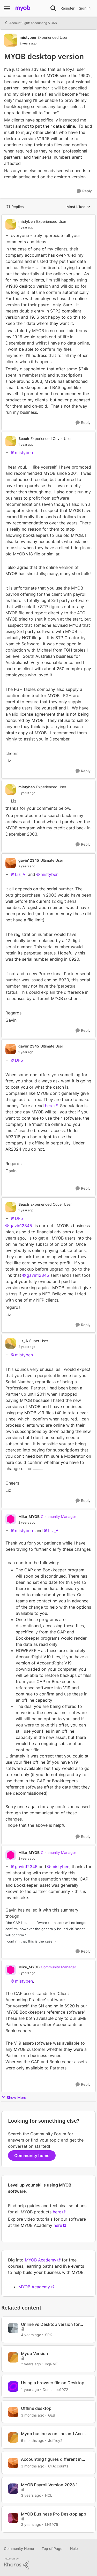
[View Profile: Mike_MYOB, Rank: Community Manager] (10, 1519)
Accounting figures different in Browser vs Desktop (51, 2459)
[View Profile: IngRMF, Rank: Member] (13, 2357)
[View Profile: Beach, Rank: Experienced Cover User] (10, 441)
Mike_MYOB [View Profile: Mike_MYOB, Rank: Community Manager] (29, 1516)
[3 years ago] (31, 2495)
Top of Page (52, 2548)
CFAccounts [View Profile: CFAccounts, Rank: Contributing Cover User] (58, 2466)
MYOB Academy (40, 2259)
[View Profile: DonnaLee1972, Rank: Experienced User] (13, 2386)
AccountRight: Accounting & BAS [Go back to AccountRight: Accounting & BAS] (30, 23)
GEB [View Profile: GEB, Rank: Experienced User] (51, 2415)
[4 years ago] (31, 2334)
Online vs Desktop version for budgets (50, 2324)
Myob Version (34, 2353)
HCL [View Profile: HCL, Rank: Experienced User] (48, 2495)
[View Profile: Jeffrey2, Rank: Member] (13, 2437)
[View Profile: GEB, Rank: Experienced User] (13, 2412)
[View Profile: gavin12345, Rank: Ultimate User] (10, 863)
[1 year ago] (30, 2389)
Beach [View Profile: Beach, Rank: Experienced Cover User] (23, 438)
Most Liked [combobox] (78, 206)
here (49, 1105)
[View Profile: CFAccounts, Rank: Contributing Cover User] (13, 2463)
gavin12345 (21, 1225)
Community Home (19, 2548)
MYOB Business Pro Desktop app (53, 2514)
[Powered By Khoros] (48, 2564)
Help (74, 2548)
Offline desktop (36, 2408)
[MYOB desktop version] (42, 227)
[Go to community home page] (23, 8)
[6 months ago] (32, 2440)
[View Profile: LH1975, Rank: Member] (13, 2518)
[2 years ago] (31, 2364)
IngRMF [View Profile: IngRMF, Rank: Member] (51, 2364)
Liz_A (20, 874)
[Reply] (84, 191)
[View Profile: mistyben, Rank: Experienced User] (10, 40)
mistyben (24, 452)
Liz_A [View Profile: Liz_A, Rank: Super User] (23, 1341)
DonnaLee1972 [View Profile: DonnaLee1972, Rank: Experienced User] (55, 2389)
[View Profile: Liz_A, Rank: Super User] (10, 1343)
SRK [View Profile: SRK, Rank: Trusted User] (48, 2335)
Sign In (85, 8)
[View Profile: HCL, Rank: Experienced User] (13, 2488)
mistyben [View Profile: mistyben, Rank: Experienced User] (28, 37)
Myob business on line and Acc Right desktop (52, 2433)
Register (67, 8)
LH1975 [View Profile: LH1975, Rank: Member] (51, 2524)
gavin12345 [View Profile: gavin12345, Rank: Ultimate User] (28, 860)
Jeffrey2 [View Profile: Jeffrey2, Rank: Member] (55, 2440)
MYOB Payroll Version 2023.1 (49, 2484)
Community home (31, 2155)
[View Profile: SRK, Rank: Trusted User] (13, 2328)
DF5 (19, 1060)
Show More (13, 2097)
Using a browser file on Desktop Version (52, 2383)
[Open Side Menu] (7, 8)
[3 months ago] (32, 2415)
